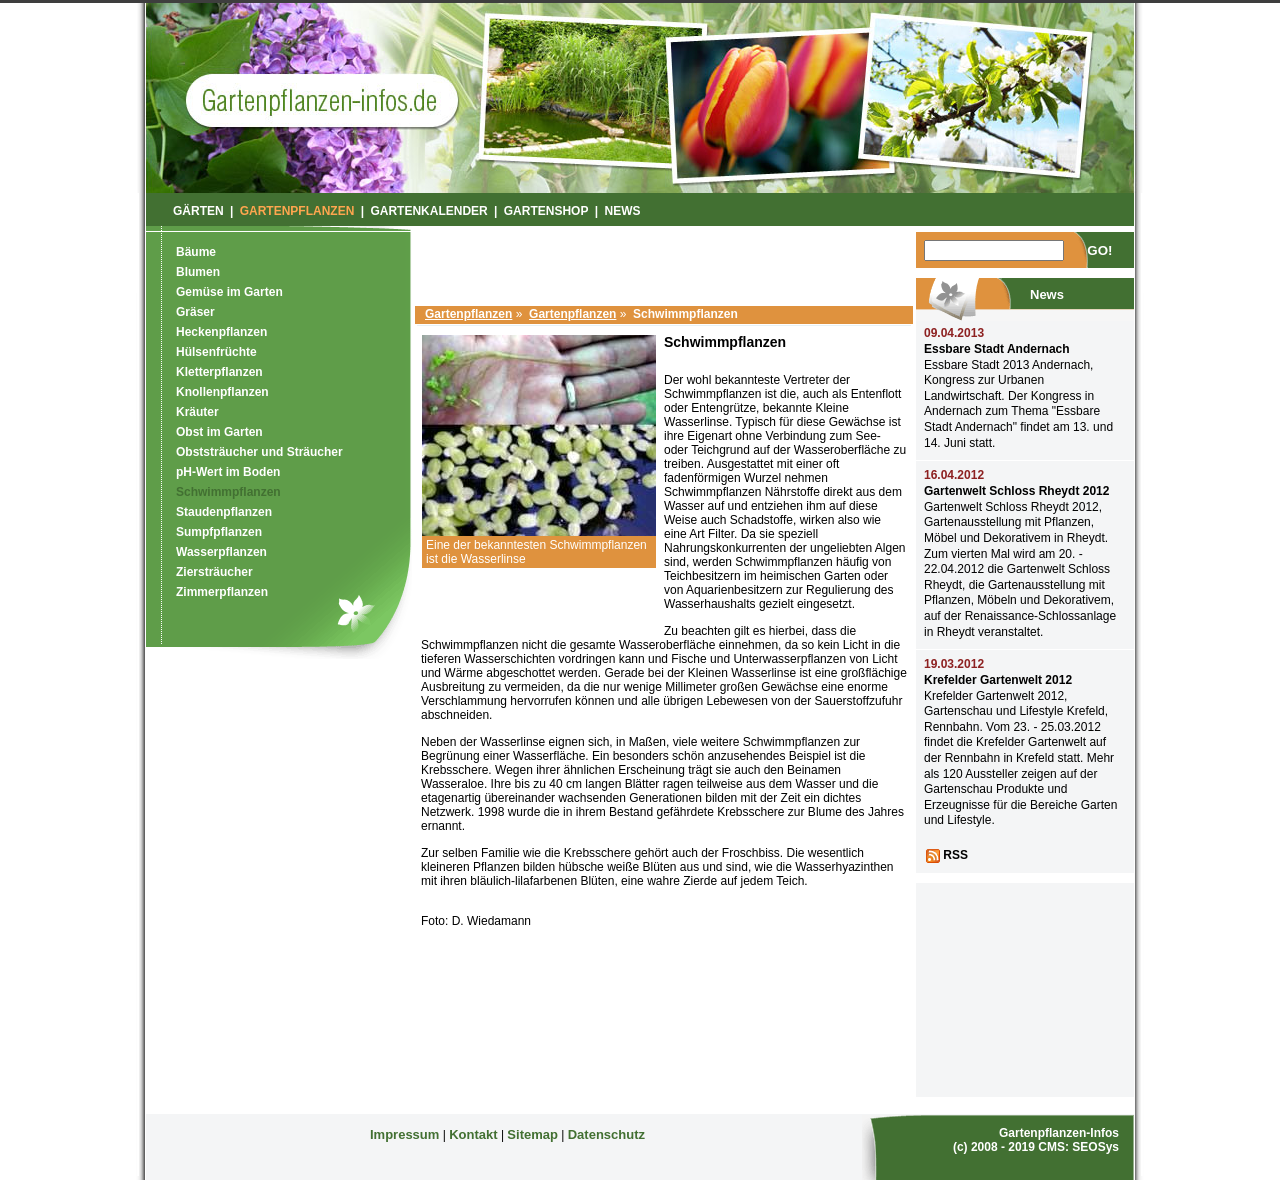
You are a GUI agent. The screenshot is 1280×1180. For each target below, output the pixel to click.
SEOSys (1095, 1147)
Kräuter (197, 412)
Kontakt (473, 1134)
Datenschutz (606, 1134)
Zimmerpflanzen (222, 592)
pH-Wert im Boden (228, 472)
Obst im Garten (219, 432)
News (623, 211)
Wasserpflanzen (221, 552)
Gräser (195, 312)
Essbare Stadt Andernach (997, 349)
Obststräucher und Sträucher (259, 452)
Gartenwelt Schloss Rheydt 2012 (1016, 491)
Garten (321, 100)
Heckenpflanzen (221, 332)
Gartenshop (546, 211)
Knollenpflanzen (222, 392)
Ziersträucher (214, 572)
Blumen (198, 272)
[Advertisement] (664, 262)
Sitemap (532, 1134)
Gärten (198, 211)
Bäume (196, 252)
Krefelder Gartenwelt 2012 (998, 680)
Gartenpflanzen (468, 314)
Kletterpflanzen (219, 372)
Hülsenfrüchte (216, 352)
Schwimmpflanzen (228, 492)
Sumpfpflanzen (219, 532)
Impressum (404, 1134)
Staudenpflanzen (224, 512)
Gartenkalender (428, 211)
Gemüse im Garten (229, 292)
